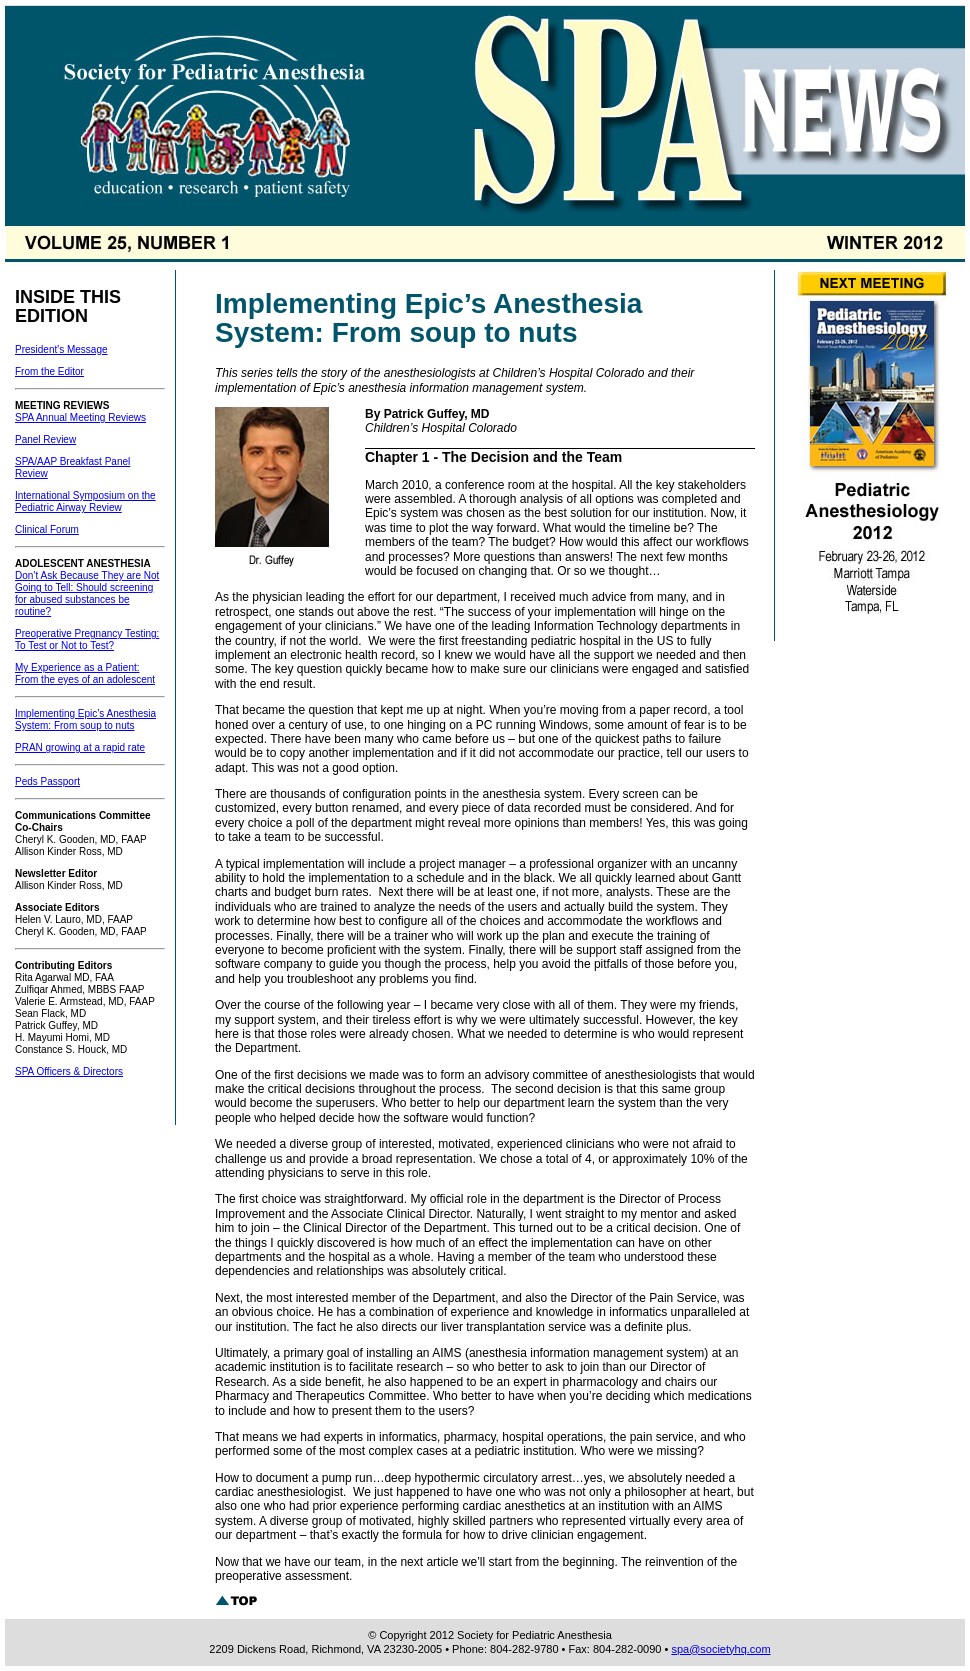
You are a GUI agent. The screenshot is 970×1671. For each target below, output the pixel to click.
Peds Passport (47, 781)
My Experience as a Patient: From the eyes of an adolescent (85, 673)
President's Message (61, 349)
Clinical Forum (47, 529)
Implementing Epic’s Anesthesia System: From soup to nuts (85, 719)
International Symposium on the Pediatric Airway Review (85, 501)
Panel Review (45, 439)
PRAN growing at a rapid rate (80, 747)
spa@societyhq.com (720, 1649)
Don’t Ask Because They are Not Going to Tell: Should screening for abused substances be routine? (87, 593)
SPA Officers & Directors (69, 1071)
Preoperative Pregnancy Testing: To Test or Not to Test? (87, 639)
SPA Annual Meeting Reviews (80, 417)
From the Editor (49, 371)
